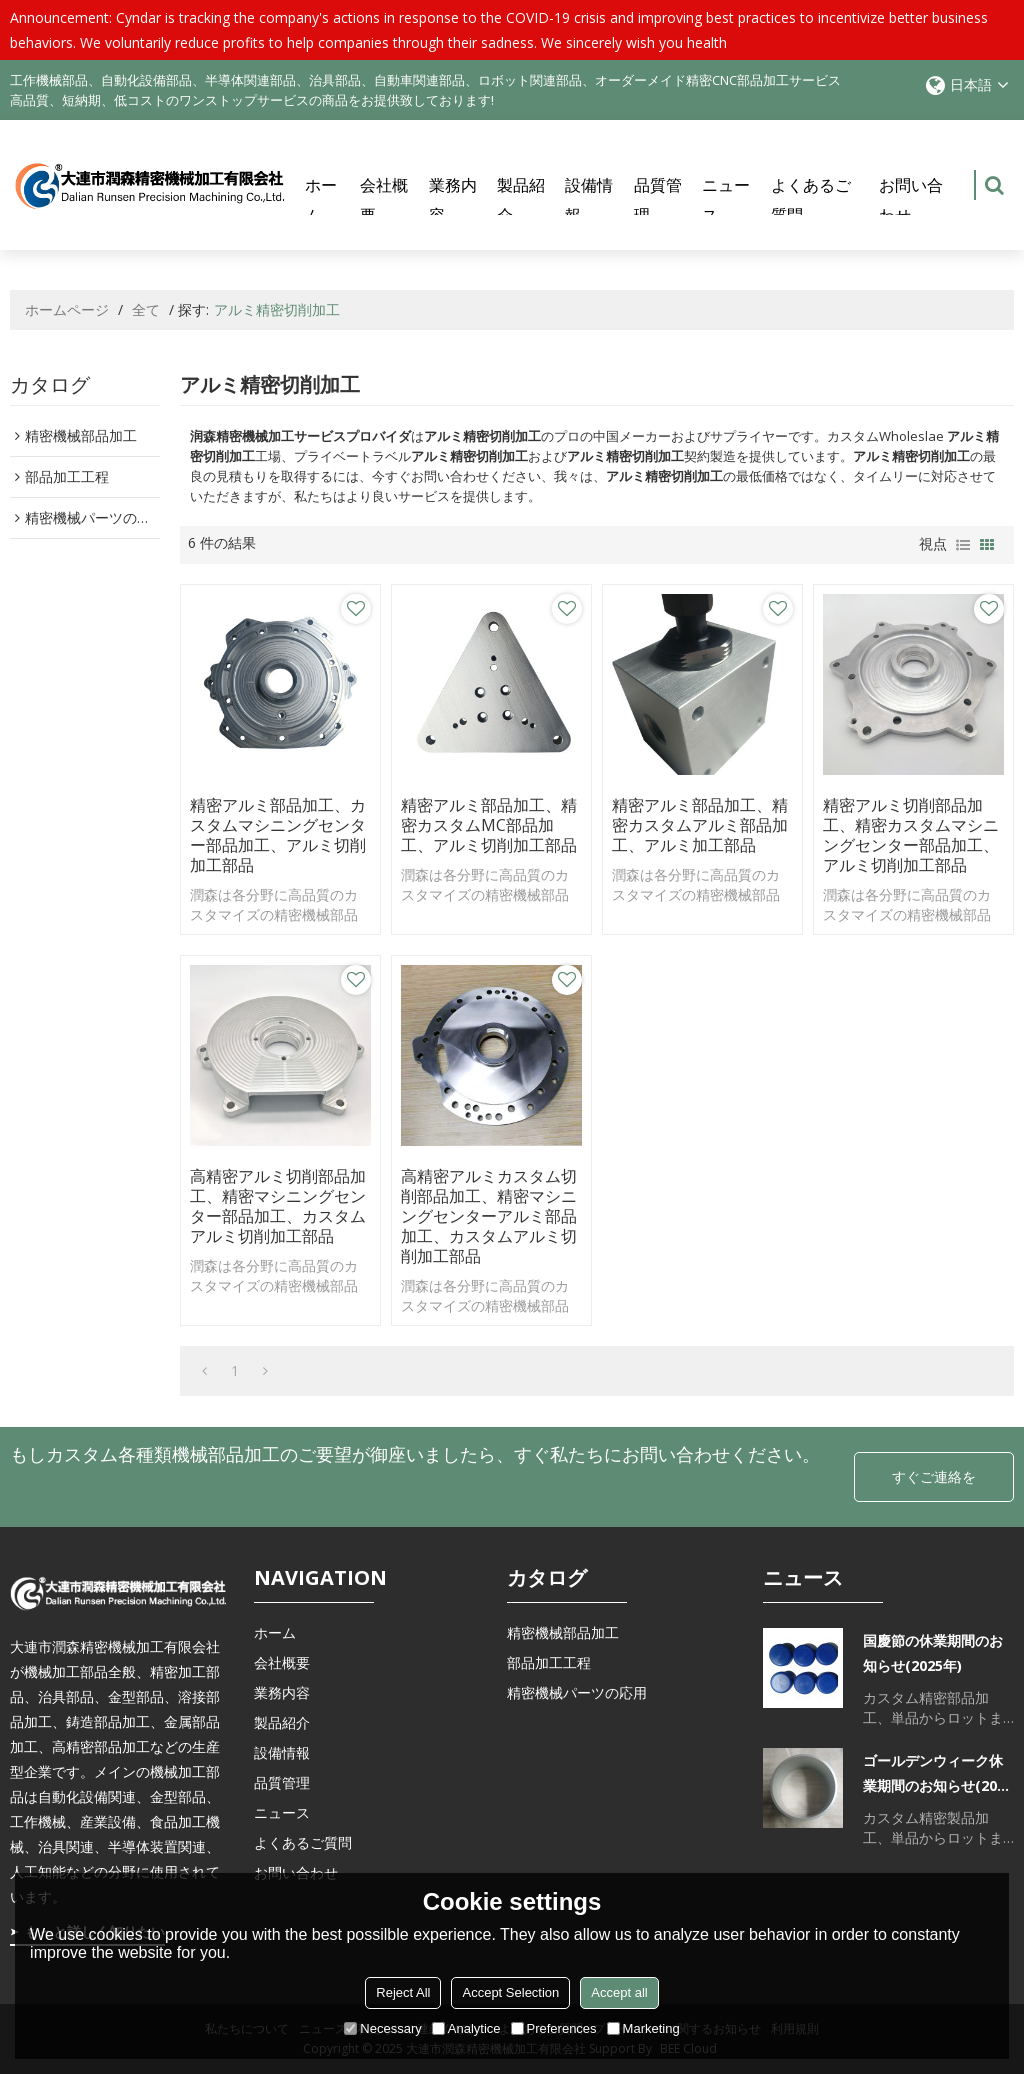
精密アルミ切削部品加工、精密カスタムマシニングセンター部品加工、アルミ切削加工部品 (911, 835)
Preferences (554, 2028)
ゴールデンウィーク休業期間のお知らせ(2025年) (938, 1774)
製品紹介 (521, 200)
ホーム (321, 200)
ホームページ (67, 309)
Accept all (619, 1992)
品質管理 (658, 200)
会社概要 (384, 200)
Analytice (466, 2028)
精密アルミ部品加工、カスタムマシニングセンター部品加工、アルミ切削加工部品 (278, 835)
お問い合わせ (911, 200)
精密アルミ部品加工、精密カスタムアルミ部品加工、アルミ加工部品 (700, 825)
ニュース (726, 200)
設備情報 (589, 200)
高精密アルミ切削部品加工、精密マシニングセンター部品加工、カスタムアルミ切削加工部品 (278, 1206)
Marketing (643, 2028)
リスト (963, 545)
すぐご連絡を (934, 1476)
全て (146, 309)
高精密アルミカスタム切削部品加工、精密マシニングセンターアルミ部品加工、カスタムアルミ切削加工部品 (489, 1216)
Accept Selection (510, 1992)
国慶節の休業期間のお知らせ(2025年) (933, 1653)
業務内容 (453, 200)
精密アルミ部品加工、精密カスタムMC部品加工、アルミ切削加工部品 (489, 825)
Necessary (382, 2028)
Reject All (403, 1992)
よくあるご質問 (811, 200)
